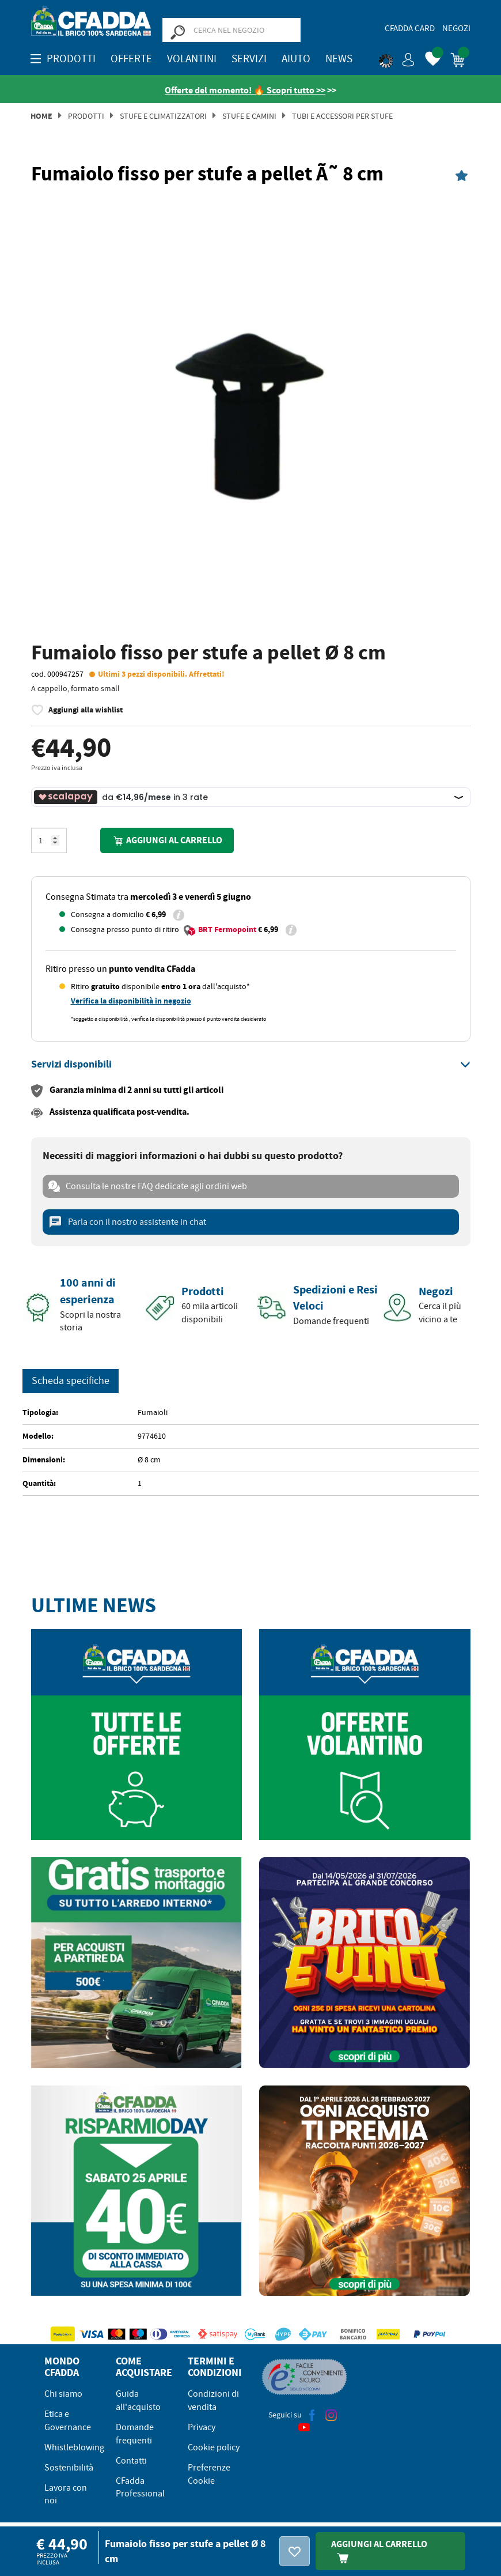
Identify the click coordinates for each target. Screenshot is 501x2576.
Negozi (456, 28)
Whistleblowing (74, 2447)
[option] (250, 415)
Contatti (131, 2460)
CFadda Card (410, 28)
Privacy (201, 2427)
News (338, 59)
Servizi (249, 59)
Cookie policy (214, 2447)
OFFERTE (131, 59)
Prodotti (86, 116)
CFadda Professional (140, 2487)
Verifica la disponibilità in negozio (131, 1000)
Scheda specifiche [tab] (70, 1380)
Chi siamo (63, 2394)
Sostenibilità (68, 2467)
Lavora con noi (65, 2494)
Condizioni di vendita (213, 2400)
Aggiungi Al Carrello (379, 2550)
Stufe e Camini (249, 116)
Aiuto (296, 59)
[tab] (250, 1064)
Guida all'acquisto (138, 2400)
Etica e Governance (67, 2420)
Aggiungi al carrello (167, 841)
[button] (397, 57)
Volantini (192, 59)
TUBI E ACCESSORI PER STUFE (342, 116)
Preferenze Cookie (209, 2474)
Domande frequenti (135, 2434)
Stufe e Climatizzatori (163, 116)
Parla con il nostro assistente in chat (127, 1222)
